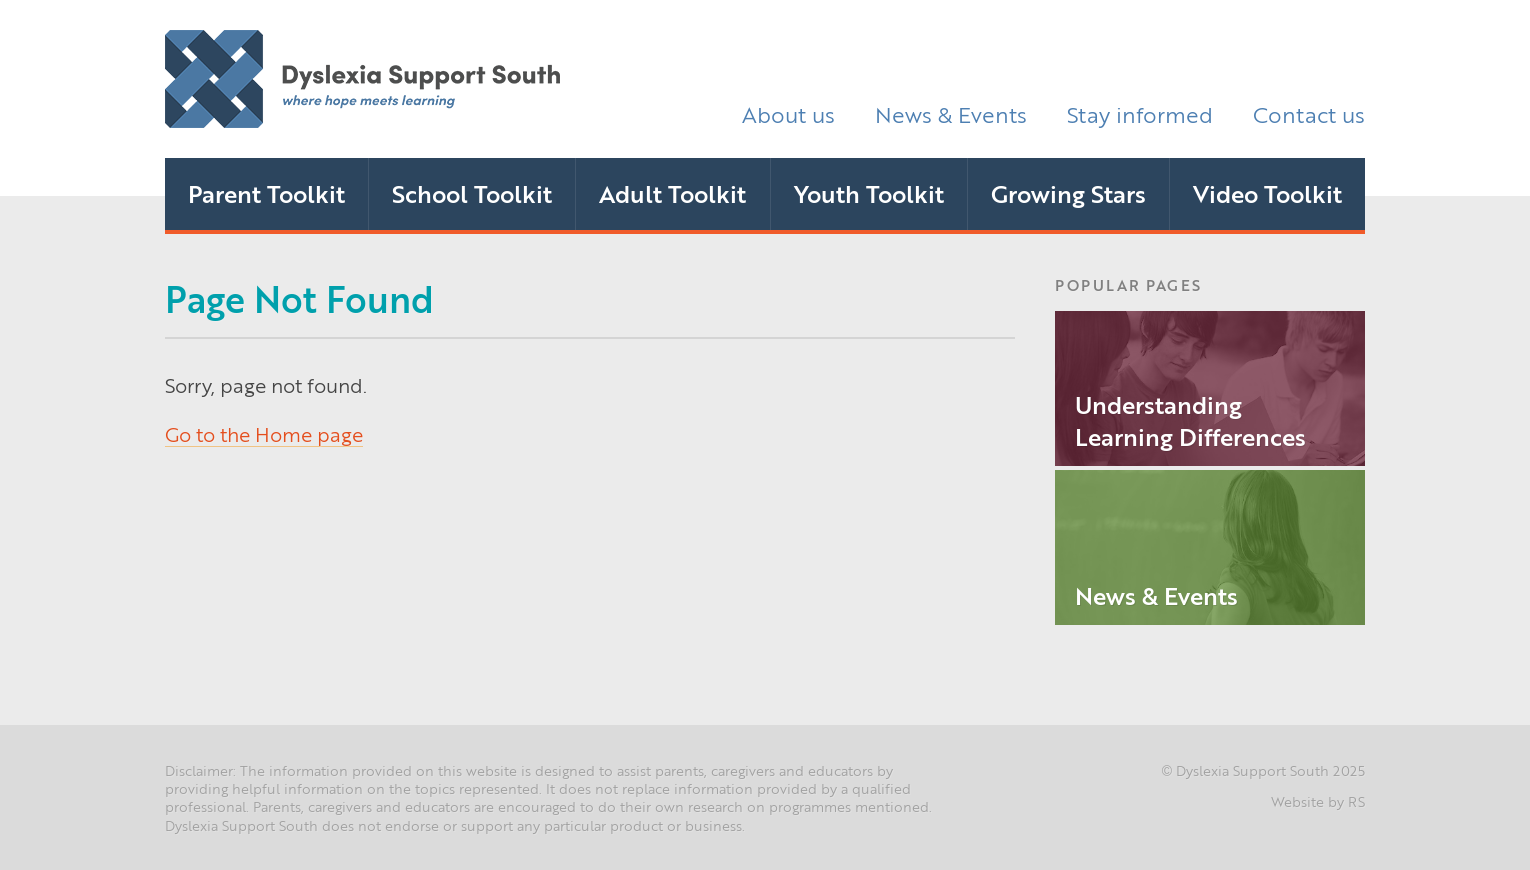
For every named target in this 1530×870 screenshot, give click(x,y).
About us (788, 113)
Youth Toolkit (869, 193)
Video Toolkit (1267, 193)
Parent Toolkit (266, 193)
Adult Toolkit (672, 193)
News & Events (951, 113)
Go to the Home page (264, 433)
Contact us (1309, 113)
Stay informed (1140, 113)
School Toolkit (472, 193)
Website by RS (1318, 801)
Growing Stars (1068, 193)
